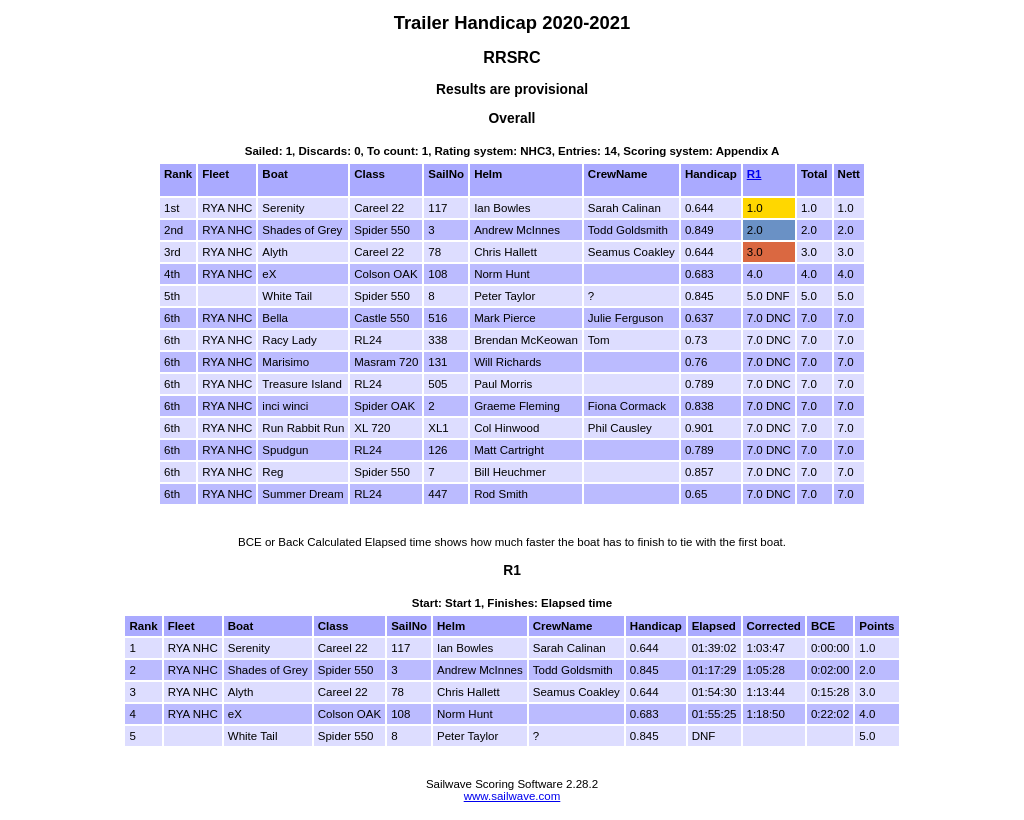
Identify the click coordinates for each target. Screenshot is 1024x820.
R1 (754, 174)
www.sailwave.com (512, 796)
